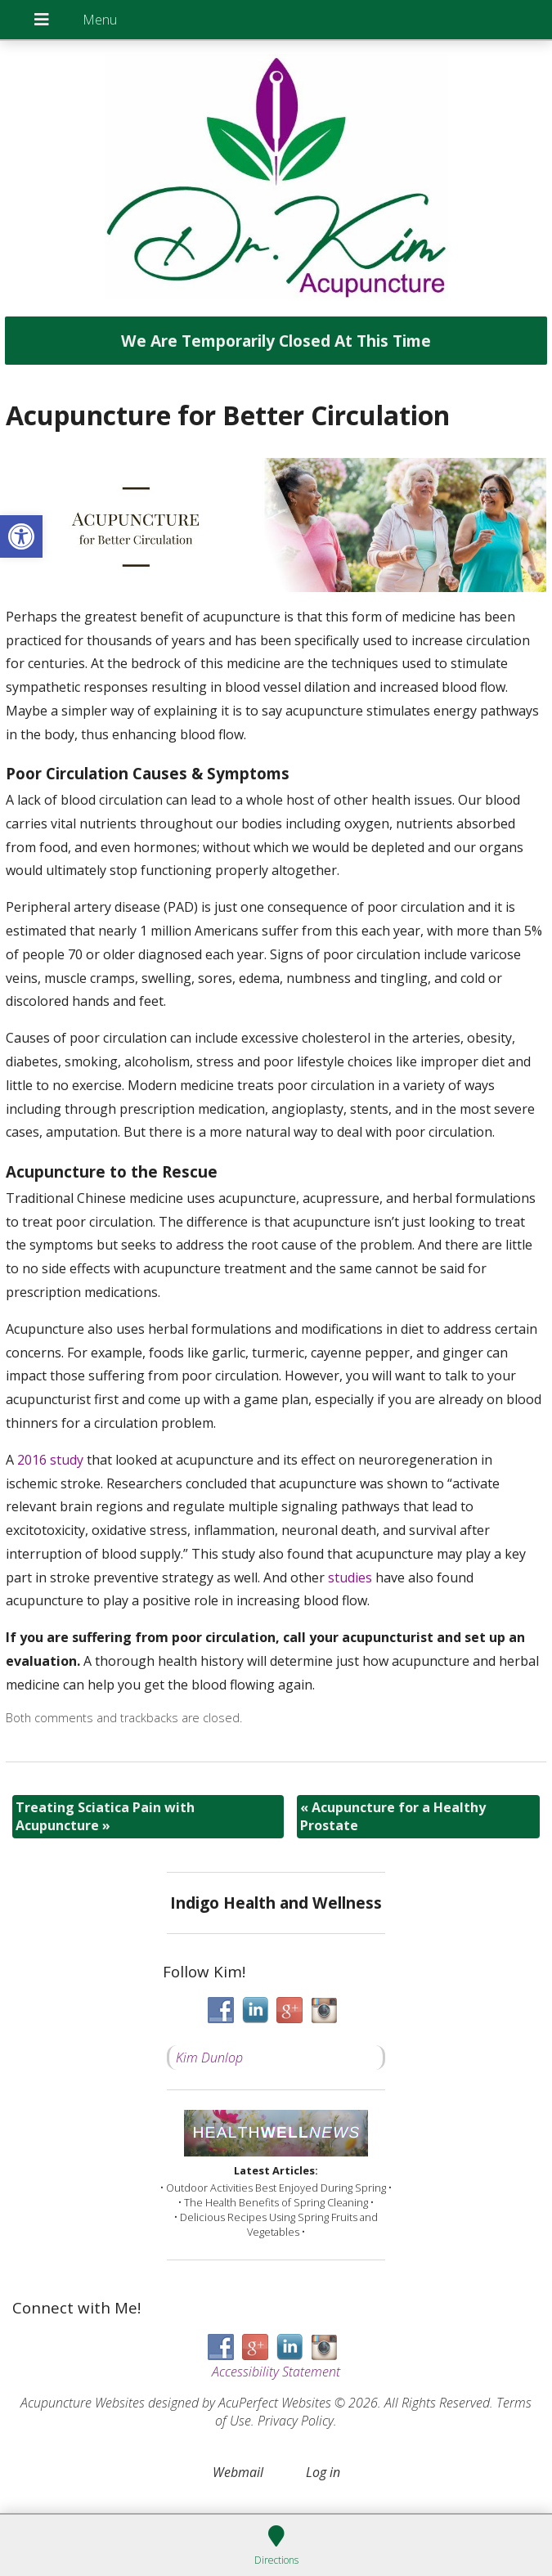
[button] (21, 536)
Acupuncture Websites (82, 2403)
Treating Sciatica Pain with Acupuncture (105, 1816)
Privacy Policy (296, 2421)
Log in (323, 2472)
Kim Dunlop (209, 2058)
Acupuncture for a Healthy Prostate (393, 1816)
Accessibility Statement (276, 2372)
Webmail (238, 2472)
